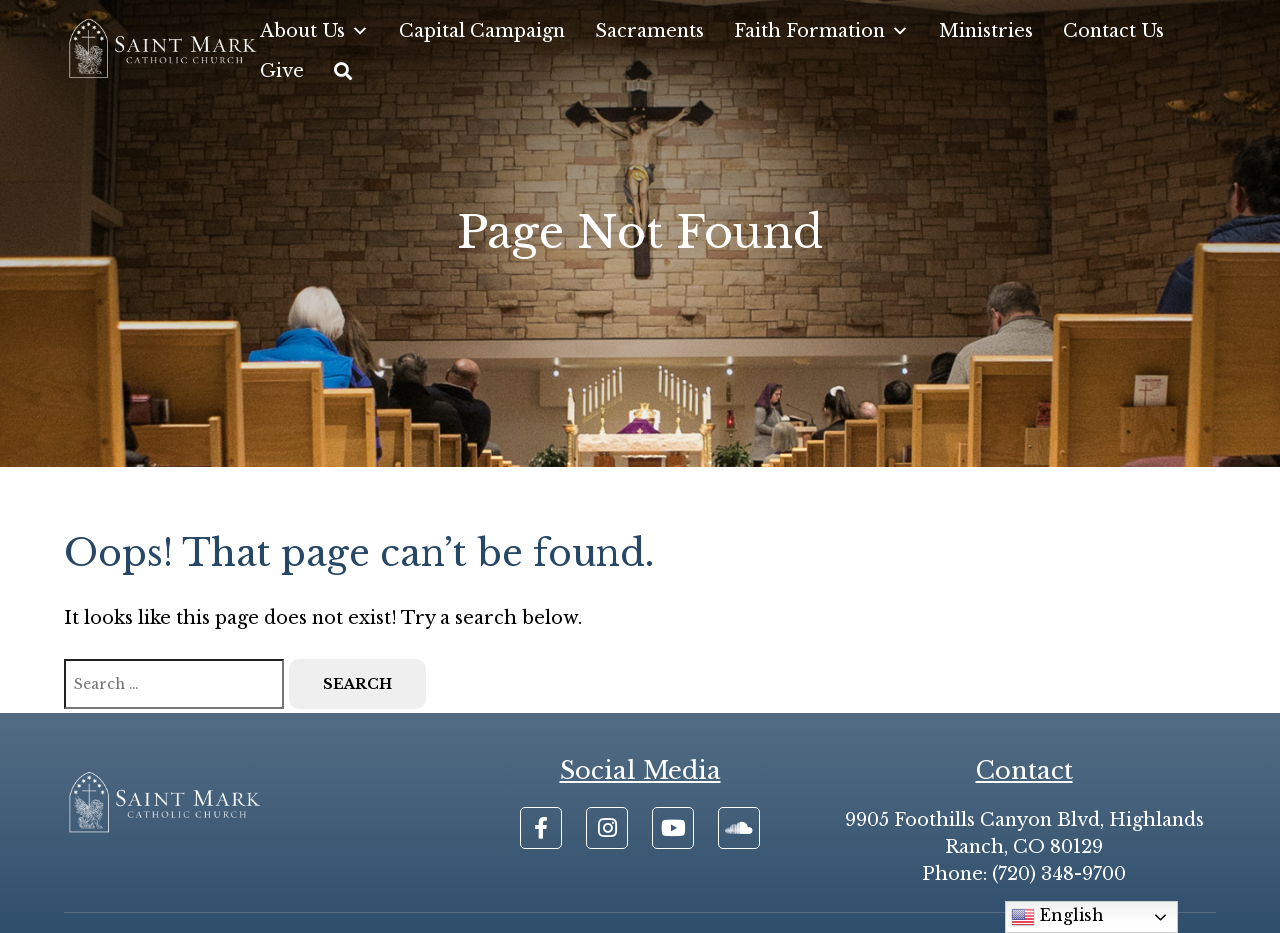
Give (282, 71)
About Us (314, 31)
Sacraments (649, 31)
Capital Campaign (482, 31)
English (1057, 917)
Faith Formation (821, 31)
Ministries (986, 31)
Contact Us (1113, 31)
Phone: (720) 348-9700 (1024, 874)
